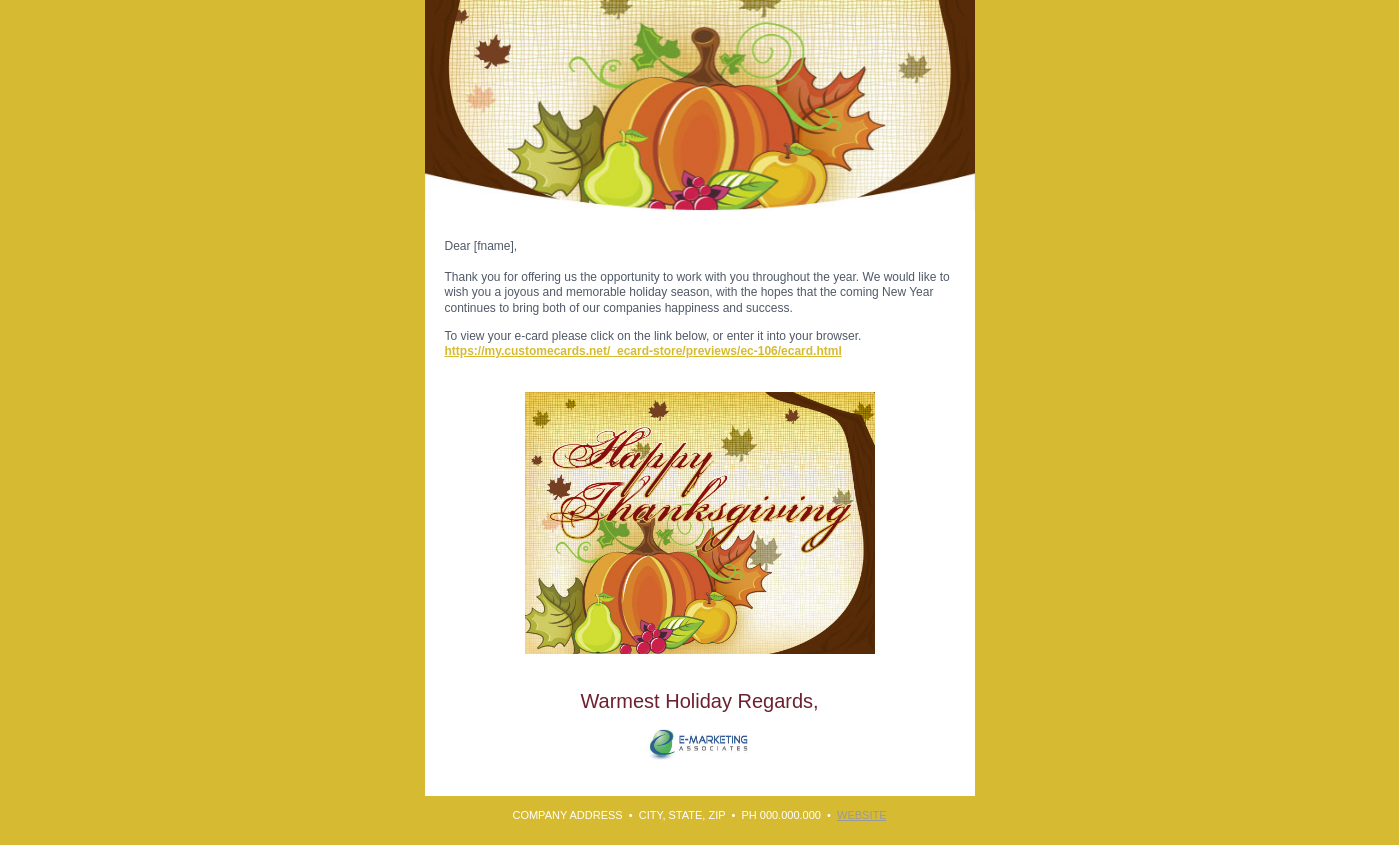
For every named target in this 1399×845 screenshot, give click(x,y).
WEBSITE (862, 815)
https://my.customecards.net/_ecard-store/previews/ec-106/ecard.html (643, 351)
